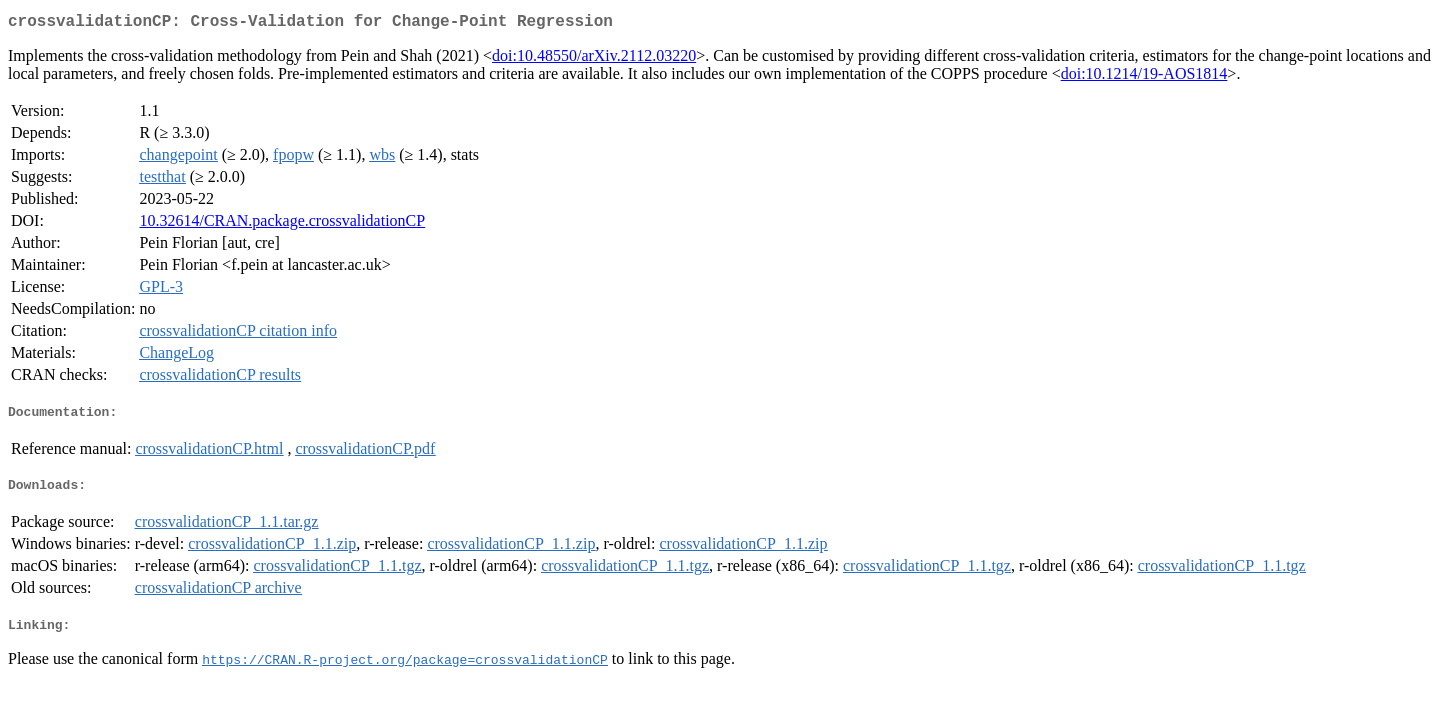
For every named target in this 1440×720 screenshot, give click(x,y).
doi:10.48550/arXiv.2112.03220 (594, 59)
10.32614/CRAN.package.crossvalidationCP (282, 224)
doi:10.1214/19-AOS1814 (1144, 77)
